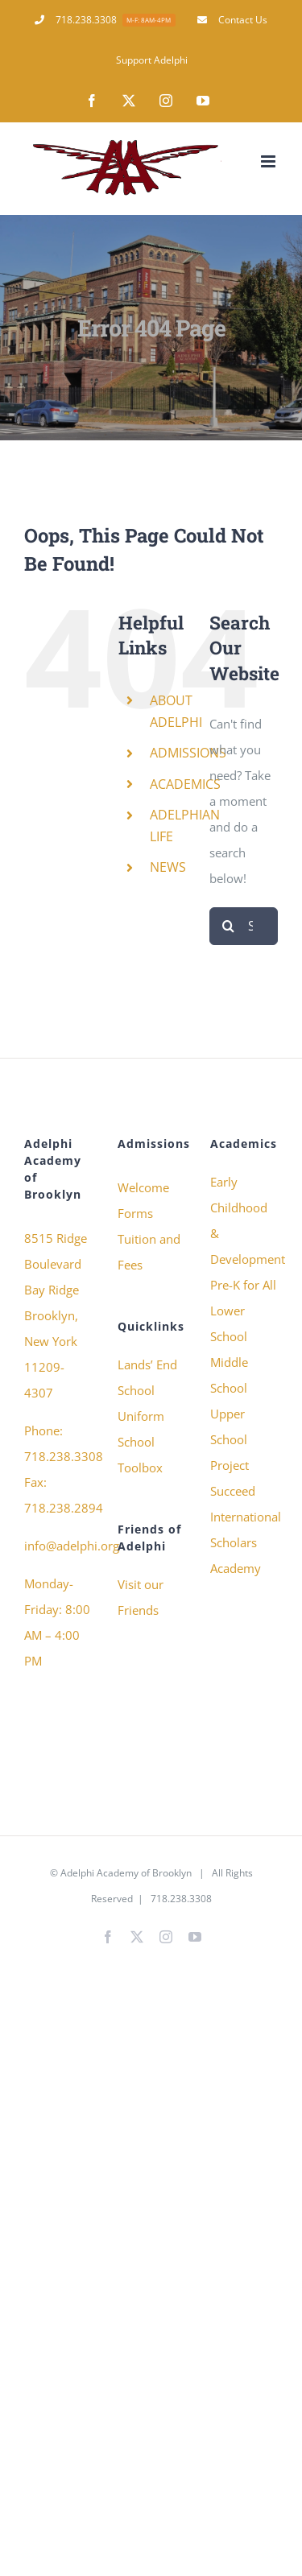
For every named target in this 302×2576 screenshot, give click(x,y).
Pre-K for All (243, 1285)
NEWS (168, 867)
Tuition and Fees (149, 1252)
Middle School (229, 1375)
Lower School (228, 1323)
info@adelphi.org (71, 1546)
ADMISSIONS (188, 753)
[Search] (228, 926)
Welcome (143, 1187)
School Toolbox (140, 1455)
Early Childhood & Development (244, 1220)
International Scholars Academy (244, 1542)
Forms (135, 1213)
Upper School (228, 1426)
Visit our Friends (140, 1597)
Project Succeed (232, 1478)
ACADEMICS (185, 784)
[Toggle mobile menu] (269, 161)
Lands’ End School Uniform (147, 1390)
